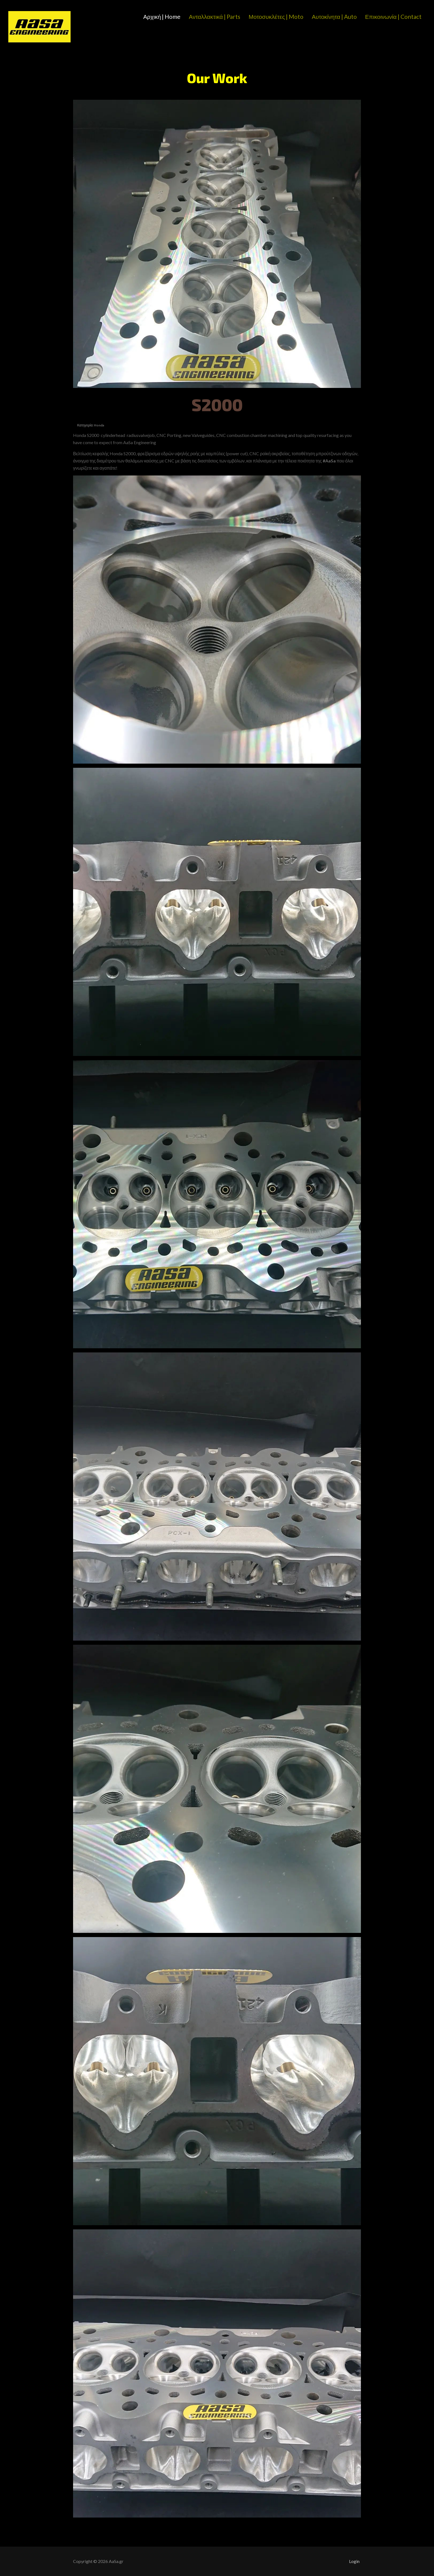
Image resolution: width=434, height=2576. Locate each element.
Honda (99, 425)
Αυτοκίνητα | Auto (334, 16)
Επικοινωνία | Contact (393, 16)
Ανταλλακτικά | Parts (214, 16)
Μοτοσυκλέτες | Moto (276, 16)
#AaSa (329, 460)
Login (354, 2561)
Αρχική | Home (161, 16)
